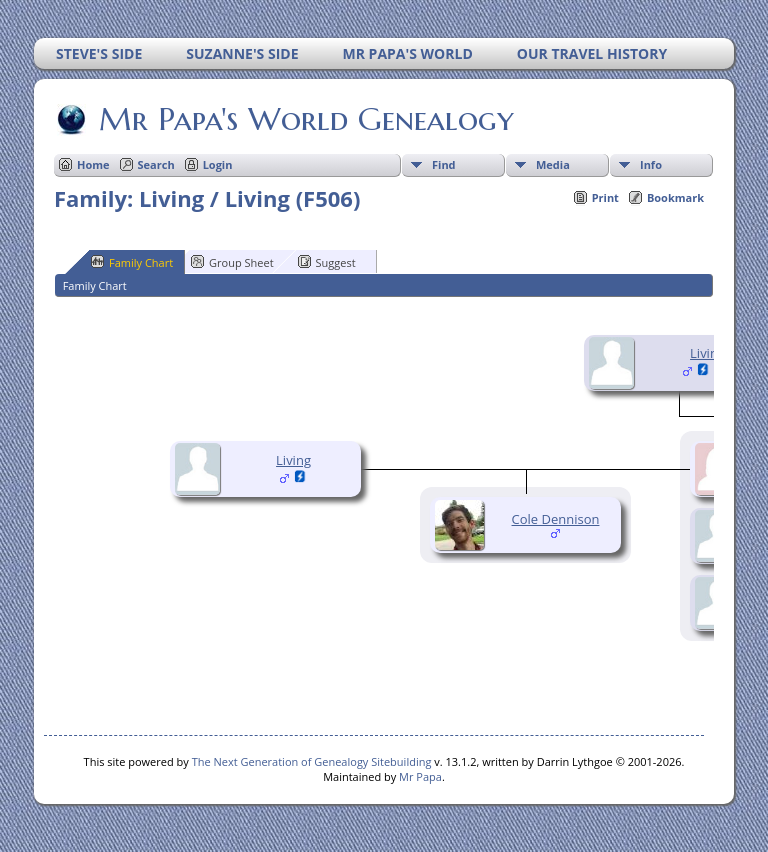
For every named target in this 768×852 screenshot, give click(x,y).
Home (93, 164)
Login (218, 164)
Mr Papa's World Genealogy (305, 119)
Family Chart (132, 262)
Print (605, 197)
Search (156, 164)
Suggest (327, 262)
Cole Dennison (556, 519)
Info (651, 164)
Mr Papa (420, 776)
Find (444, 164)
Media (553, 164)
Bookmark (675, 197)
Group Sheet (232, 262)
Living (707, 353)
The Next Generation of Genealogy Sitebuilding (312, 761)
